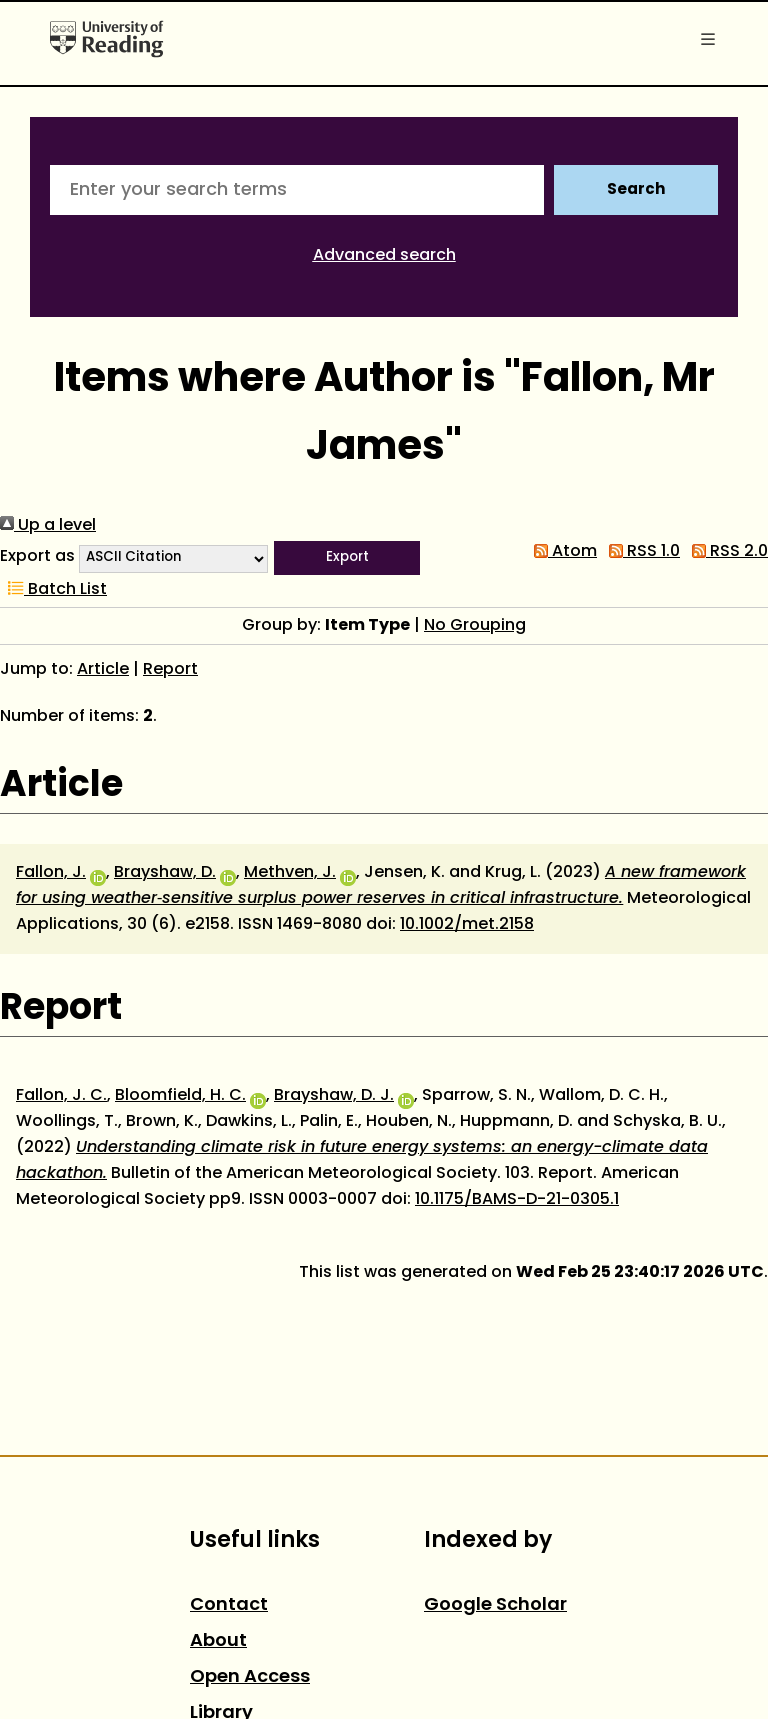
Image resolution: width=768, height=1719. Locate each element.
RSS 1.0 (640, 552)
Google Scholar (495, 1605)
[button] (347, 558)
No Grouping (475, 626)
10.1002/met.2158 (467, 925)
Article (103, 670)
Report (170, 670)
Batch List (53, 590)
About (218, 1641)
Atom (561, 552)
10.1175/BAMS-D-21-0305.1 (517, 1200)
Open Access (250, 1677)
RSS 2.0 (726, 552)
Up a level (48, 526)
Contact (229, 1605)
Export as (37, 557)
